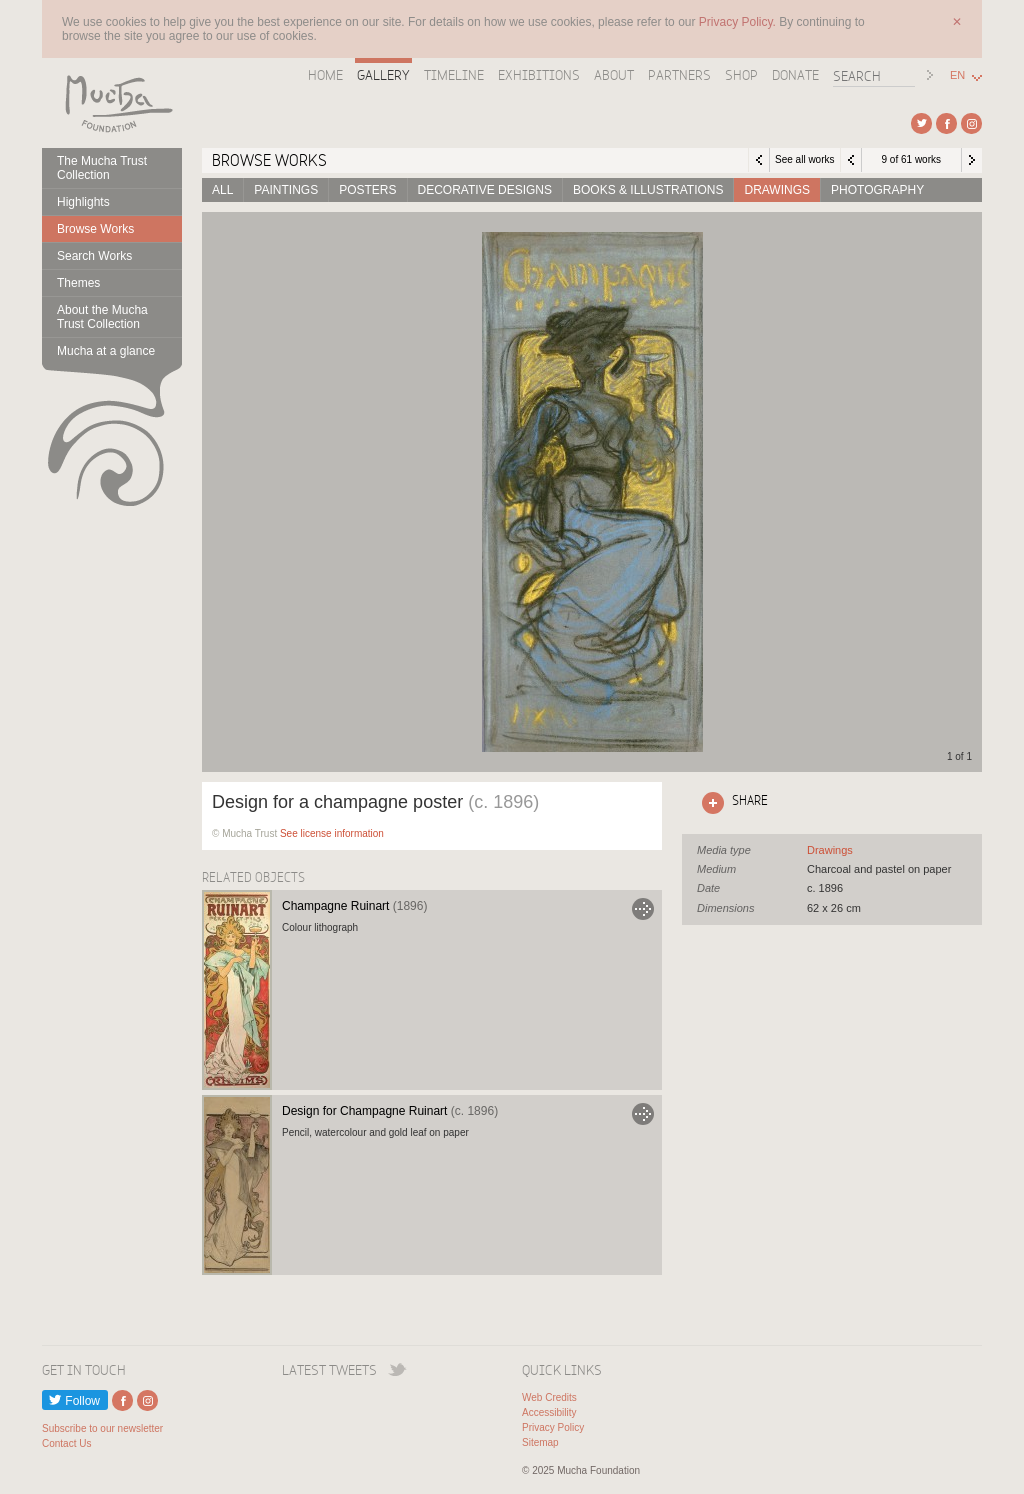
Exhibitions (539, 75)
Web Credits (549, 1397)
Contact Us (66, 1443)
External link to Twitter (921, 123)
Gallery (383, 75)
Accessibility (549, 1412)
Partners (679, 75)
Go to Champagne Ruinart (643, 909)
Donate (795, 75)
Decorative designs (485, 190)
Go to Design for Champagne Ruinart (643, 1114)
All (222, 190)
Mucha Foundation (112, 103)
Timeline (454, 75)
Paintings (286, 190)
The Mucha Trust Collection (102, 168)
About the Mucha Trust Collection (102, 317)
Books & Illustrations (648, 190)
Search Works (94, 256)
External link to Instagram (971, 123)
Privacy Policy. (739, 22)
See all (830, 850)
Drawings (777, 190)
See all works (804, 159)
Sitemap (540, 1442)
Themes (78, 283)
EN (957, 75)
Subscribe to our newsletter (102, 1428)
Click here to (731, 803)
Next (972, 160)
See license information (332, 833)
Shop (741, 75)
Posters (367, 190)
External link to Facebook (946, 123)
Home (325, 75)
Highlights (83, 202)
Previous (851, 160)
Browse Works (95, 229)
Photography (877, 190)
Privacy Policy (553, 1427)
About (614, 75)
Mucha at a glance (106, 351)
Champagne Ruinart (354, 906)
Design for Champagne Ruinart (390, 1111)
